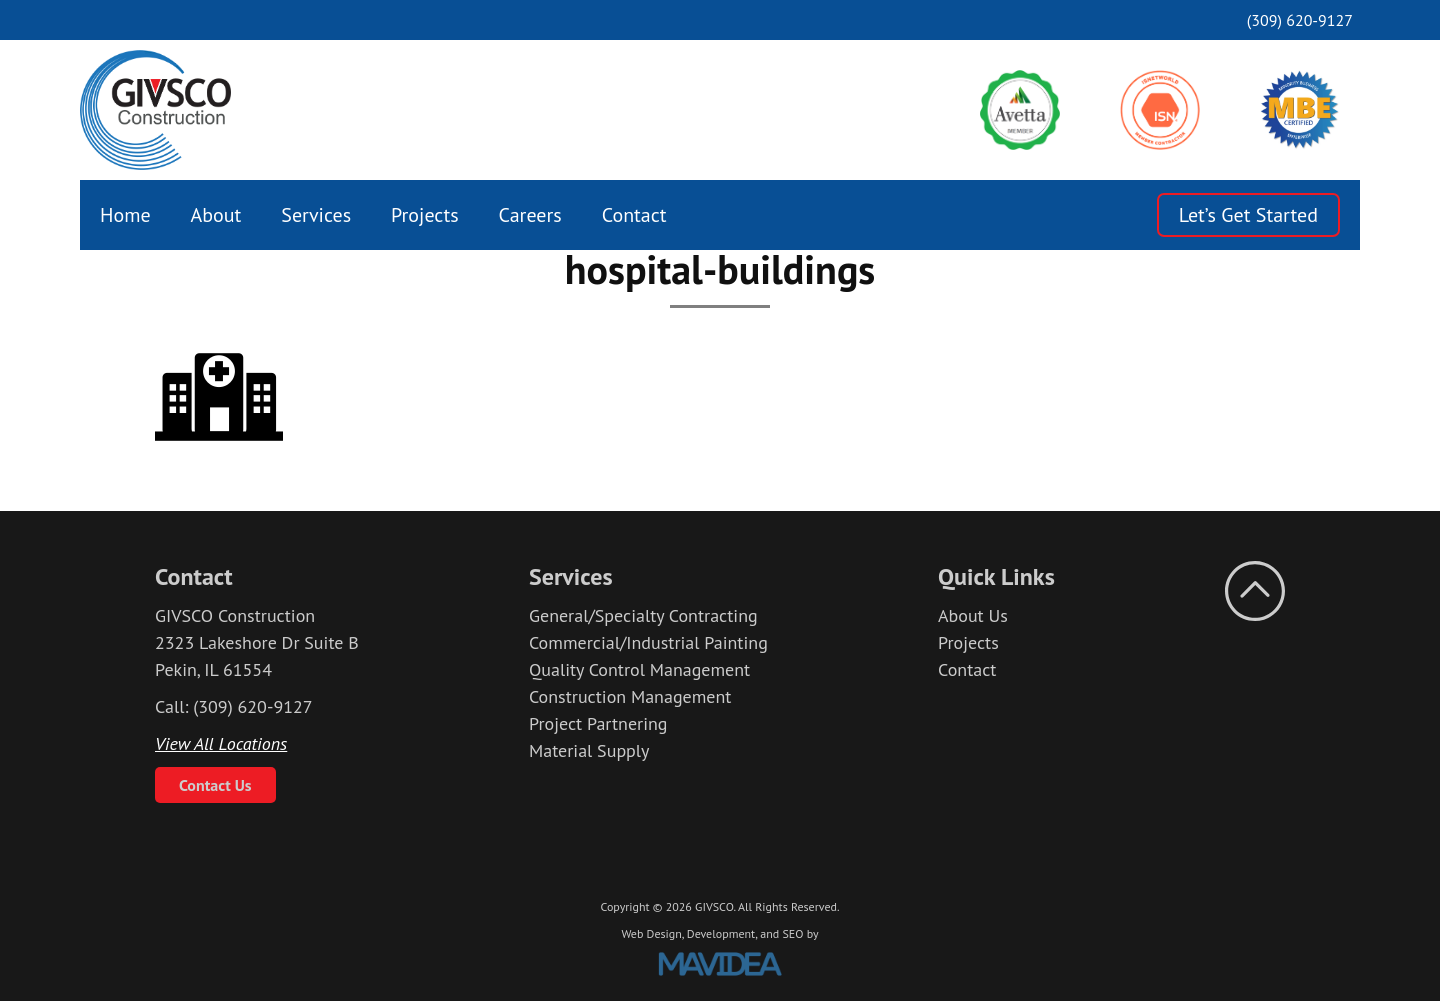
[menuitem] (125, 215)
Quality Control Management (639, 669)
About (216, 215)
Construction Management (630, 696)
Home (125, 215)
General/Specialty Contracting (643, 615)
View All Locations (221, 743)
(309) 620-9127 (1300, 20)
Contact (634, 215)
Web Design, (652, 933)
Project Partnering (598, 723)
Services (316, 215)
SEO (792, 933)
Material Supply (589, 750)
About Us (973, 615)
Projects (425, 215)
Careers (530, 215)
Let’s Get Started (1248, 215)
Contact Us (215, 785)
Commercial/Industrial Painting (648, 642)
